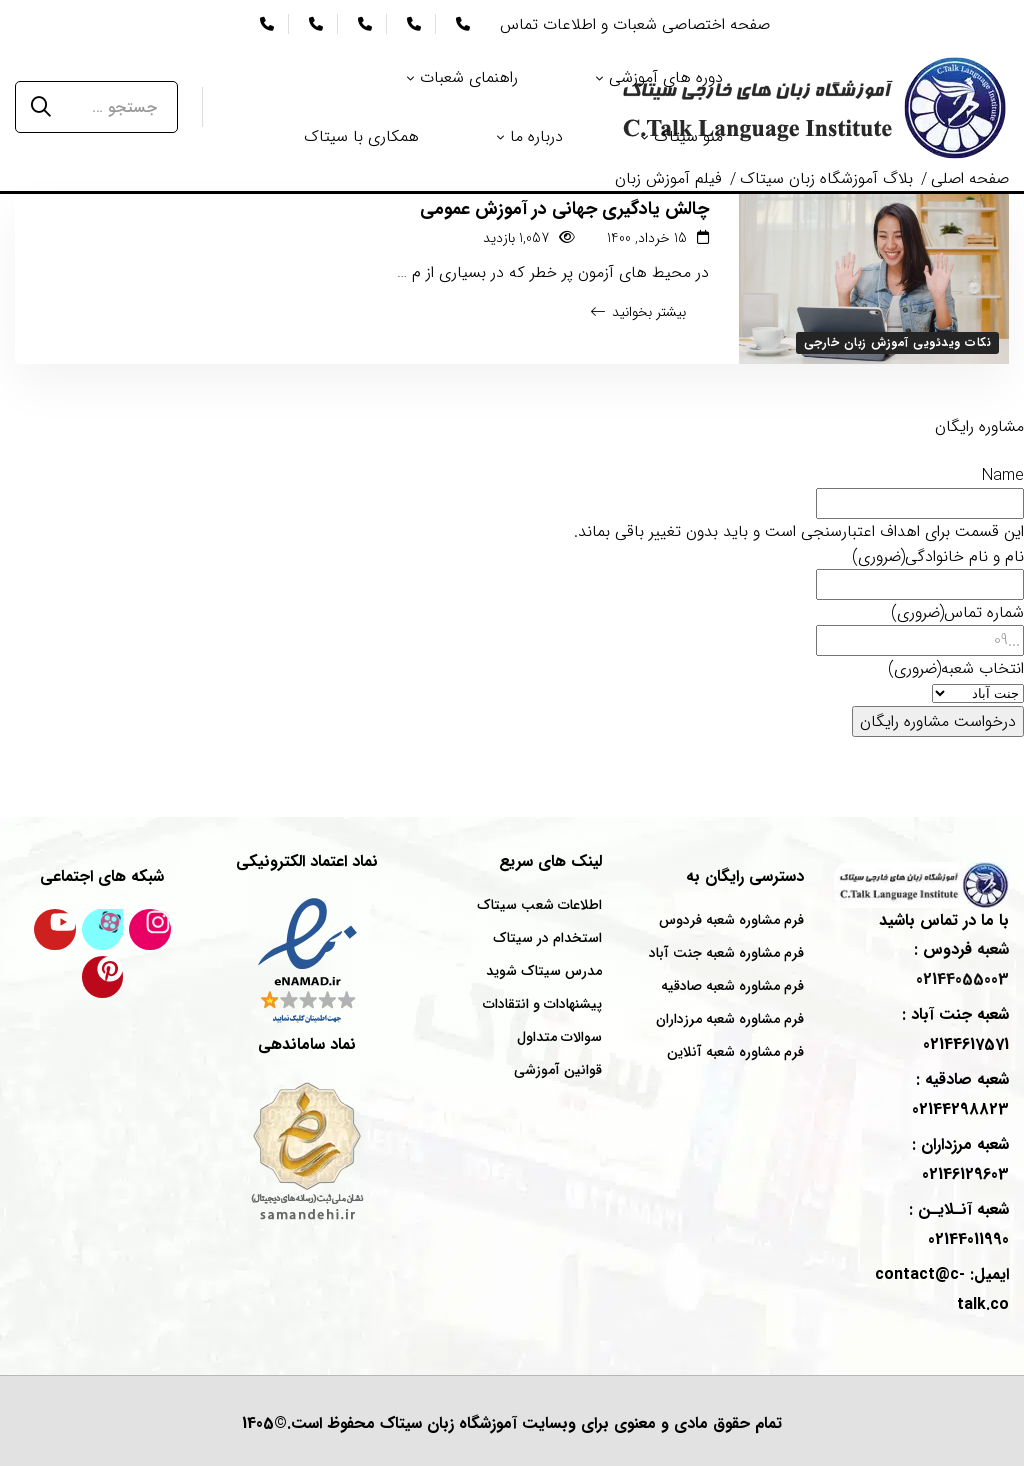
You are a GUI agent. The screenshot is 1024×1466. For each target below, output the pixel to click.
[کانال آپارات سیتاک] (103, 930)
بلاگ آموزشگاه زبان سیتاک (826, 178)
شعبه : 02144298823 (960, 1094)
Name (1003, 475)
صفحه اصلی (970, 178)
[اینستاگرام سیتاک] (150, 930)
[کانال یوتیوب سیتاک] (55, 930)
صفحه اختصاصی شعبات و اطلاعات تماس (635, 24)
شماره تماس (957, 612)
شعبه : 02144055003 (961, 964)
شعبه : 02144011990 (959, 1224)
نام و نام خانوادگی (938, 556)
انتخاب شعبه (956, 668)
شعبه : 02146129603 (960, 1159)
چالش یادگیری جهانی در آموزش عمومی (564, 209)
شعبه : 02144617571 (955, 1029)
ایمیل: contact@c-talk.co (942, 1289)
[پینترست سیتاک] (103, 977)
